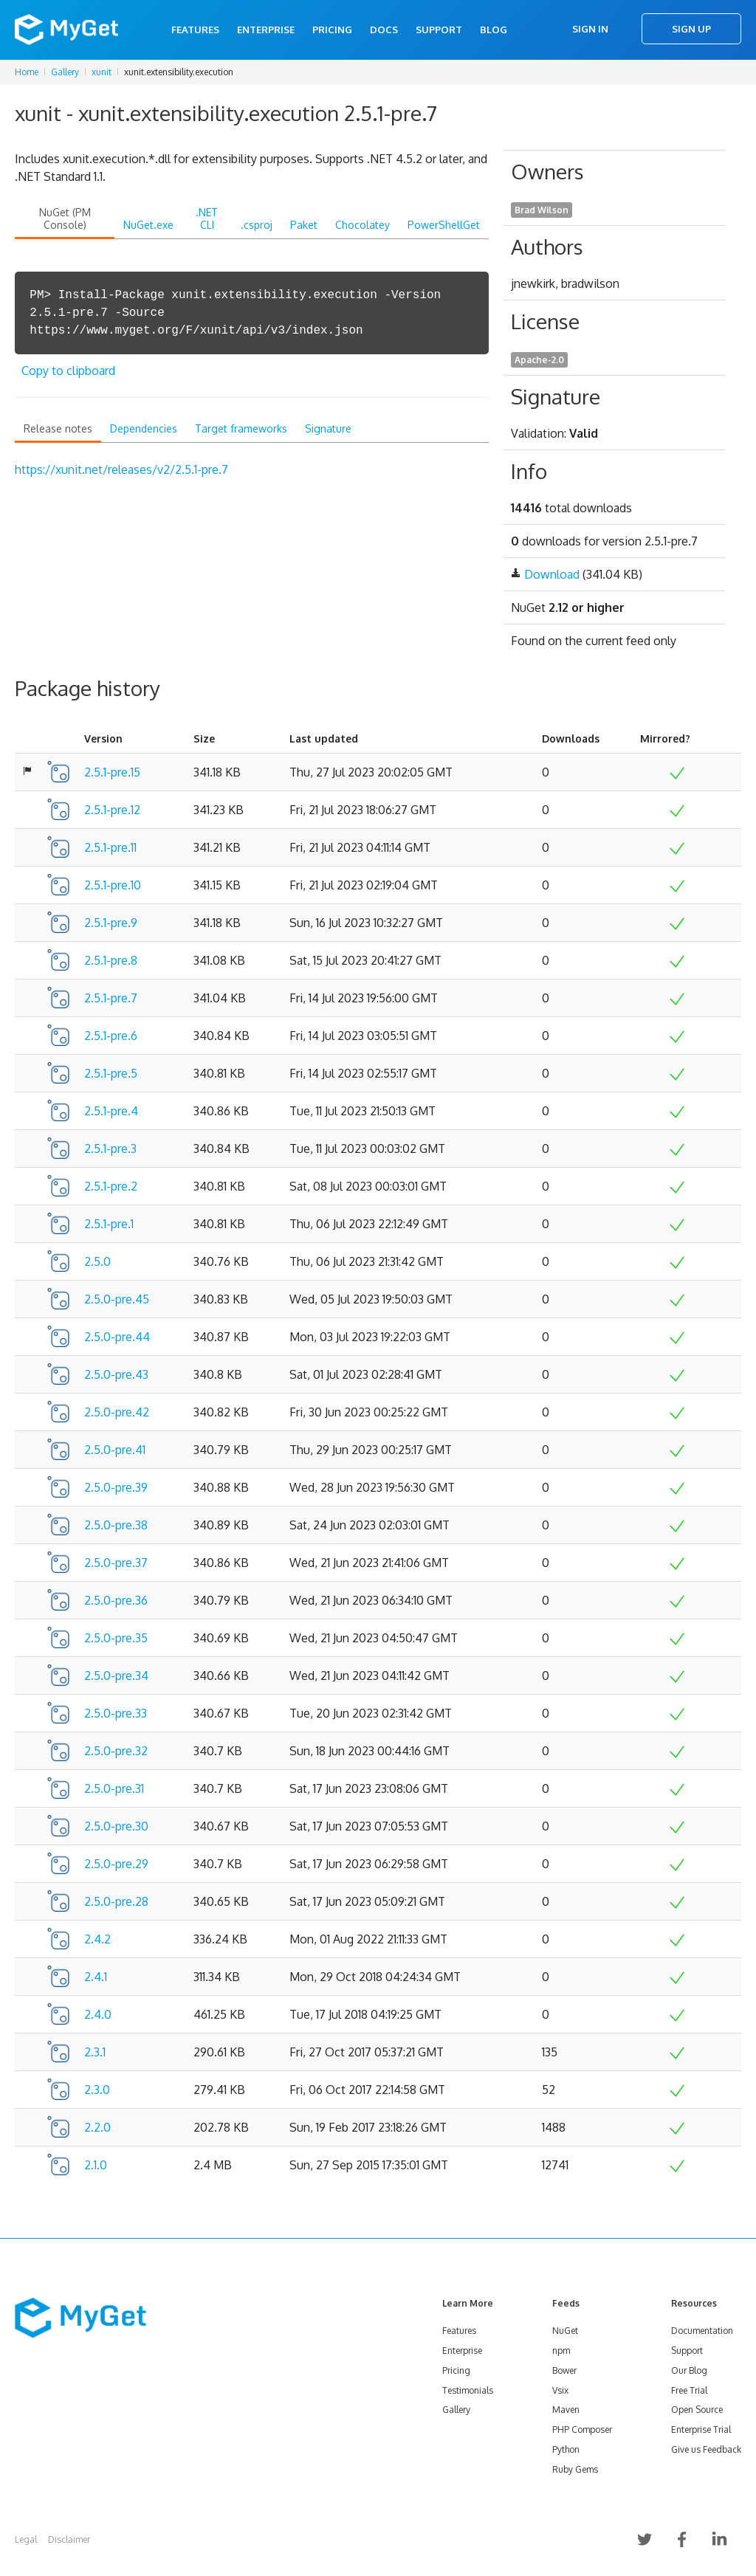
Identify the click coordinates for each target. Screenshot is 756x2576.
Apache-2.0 (539, 359)
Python (566, 2449)
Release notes (58, 428)
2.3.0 (97, 2089)
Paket (303, 224)
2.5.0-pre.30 (116, 1826)
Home (26, 72)
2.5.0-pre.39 (116, 1487)
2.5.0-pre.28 (116, 1901)
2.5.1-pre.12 (112, 809)
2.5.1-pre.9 (110, 922)
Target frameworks (241, 428)
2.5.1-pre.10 (112, 885)
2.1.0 (95, 2164)
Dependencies (143, 428)
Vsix (560, 2390)
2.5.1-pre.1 (109, 1223)
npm (561, 2350)
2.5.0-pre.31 (114, 1788)
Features (195, 29)
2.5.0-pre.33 (115, 1713)
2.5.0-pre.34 (116, 1675)
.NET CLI (207, 218)
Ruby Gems (575, 2469)
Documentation (702, 2330)
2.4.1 (95, 1976)
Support (439, 29)
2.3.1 (95, 2052)
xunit (101, 72)
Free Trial (689, 2390)
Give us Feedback (706, 2449)
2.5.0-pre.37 (116, 1562)
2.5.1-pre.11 (110, 847)
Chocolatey (362, 224)
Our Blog (689, 2370)
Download (552, 574)
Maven (566, 2409)
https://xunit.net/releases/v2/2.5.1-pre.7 (121, 469)
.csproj (256, 224)
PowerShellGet (444, 224)
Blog (493, 29)
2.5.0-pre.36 (116, 1600)
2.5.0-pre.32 (116, 1750)
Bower (564, 2370)
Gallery (65, 72)
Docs (384, 29)
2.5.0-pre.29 (116, 1863)
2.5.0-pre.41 (114, 1449)
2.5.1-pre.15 (112, 772)
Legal (26, 2539)
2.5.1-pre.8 (110, 960)
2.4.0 (97, 2014)
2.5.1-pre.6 (110, 1035)
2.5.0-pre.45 (116, 1299)
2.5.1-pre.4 (111, 1110)
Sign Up (691, 29)
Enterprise (266, 29)
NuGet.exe (148, 224)
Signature (328, 428)
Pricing (332, 29)
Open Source (697, 2409)
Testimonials (467, 2390)
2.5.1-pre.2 (110, 1186)
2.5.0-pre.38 (116, 1525)
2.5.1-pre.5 (110, 1073)
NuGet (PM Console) (65, 218)
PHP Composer (582, 2429)
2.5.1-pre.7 (110, 998)
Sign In (590, 29)
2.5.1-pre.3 (110, 1148)
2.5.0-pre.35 (116, 1637)
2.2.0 (97, 2127)
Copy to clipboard (68, 370)
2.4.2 (97, 1939)
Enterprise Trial (701, 2429)
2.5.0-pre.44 (117, 1336)
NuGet (565, 2330)
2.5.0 (97, 1261)
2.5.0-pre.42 (116, 1412)
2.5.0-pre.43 (116, 1374)
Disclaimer (69, 2539)
